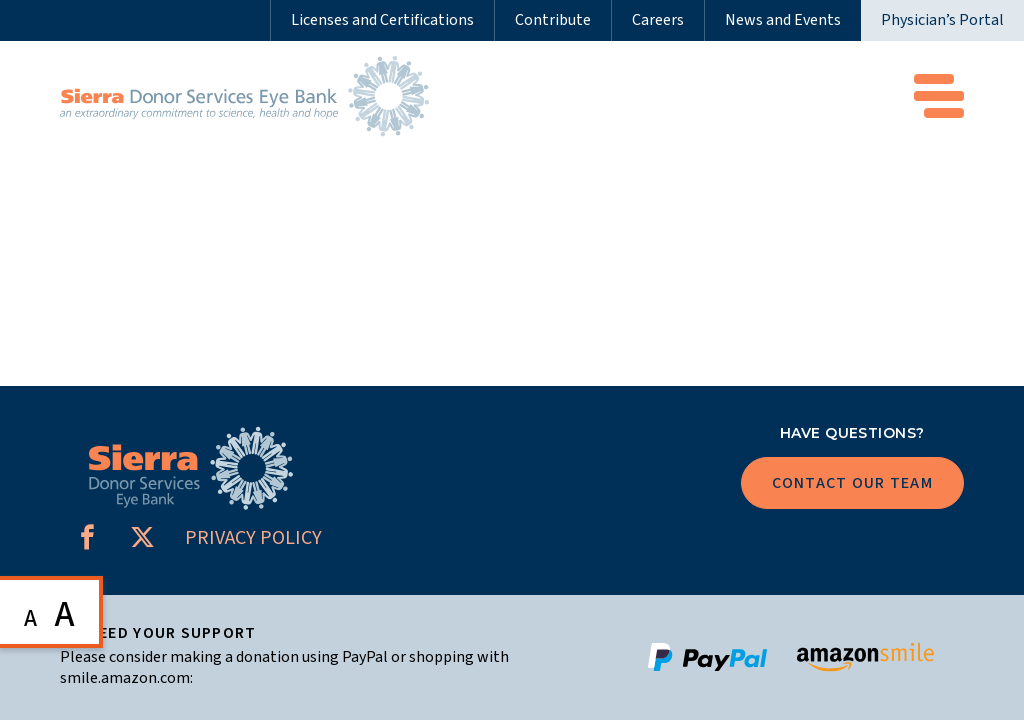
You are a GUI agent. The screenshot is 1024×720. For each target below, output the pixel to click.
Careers (658, 20)
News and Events (783, 20)
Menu (939, 96)
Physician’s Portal (942, 20)
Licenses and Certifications (382, 20)
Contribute (553, 20)
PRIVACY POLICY (253, 538)
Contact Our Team (852, 483)
